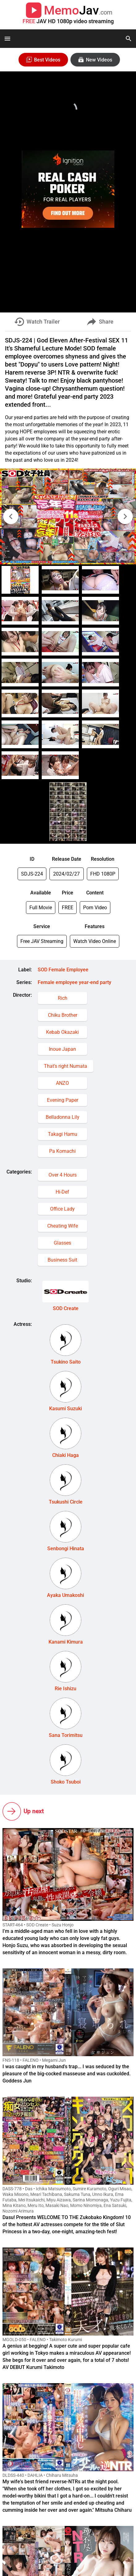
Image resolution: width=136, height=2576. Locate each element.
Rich (62, 998)
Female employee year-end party (74, 982)
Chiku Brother (62, 1015)
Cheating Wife (62, 1226)
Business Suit (62, 1260)
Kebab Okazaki (62, 1032)
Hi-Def (62, 1192)
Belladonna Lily (62, 1117)
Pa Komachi (62, 1151)
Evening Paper (62, 1100)
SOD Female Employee (63, 970)
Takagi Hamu (62, 1134)
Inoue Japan (62, 1049)
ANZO (62, 1083)
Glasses (62, 1243)
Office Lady (62, 1209)
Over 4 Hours (63, 1175)
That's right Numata (65, 1066)
